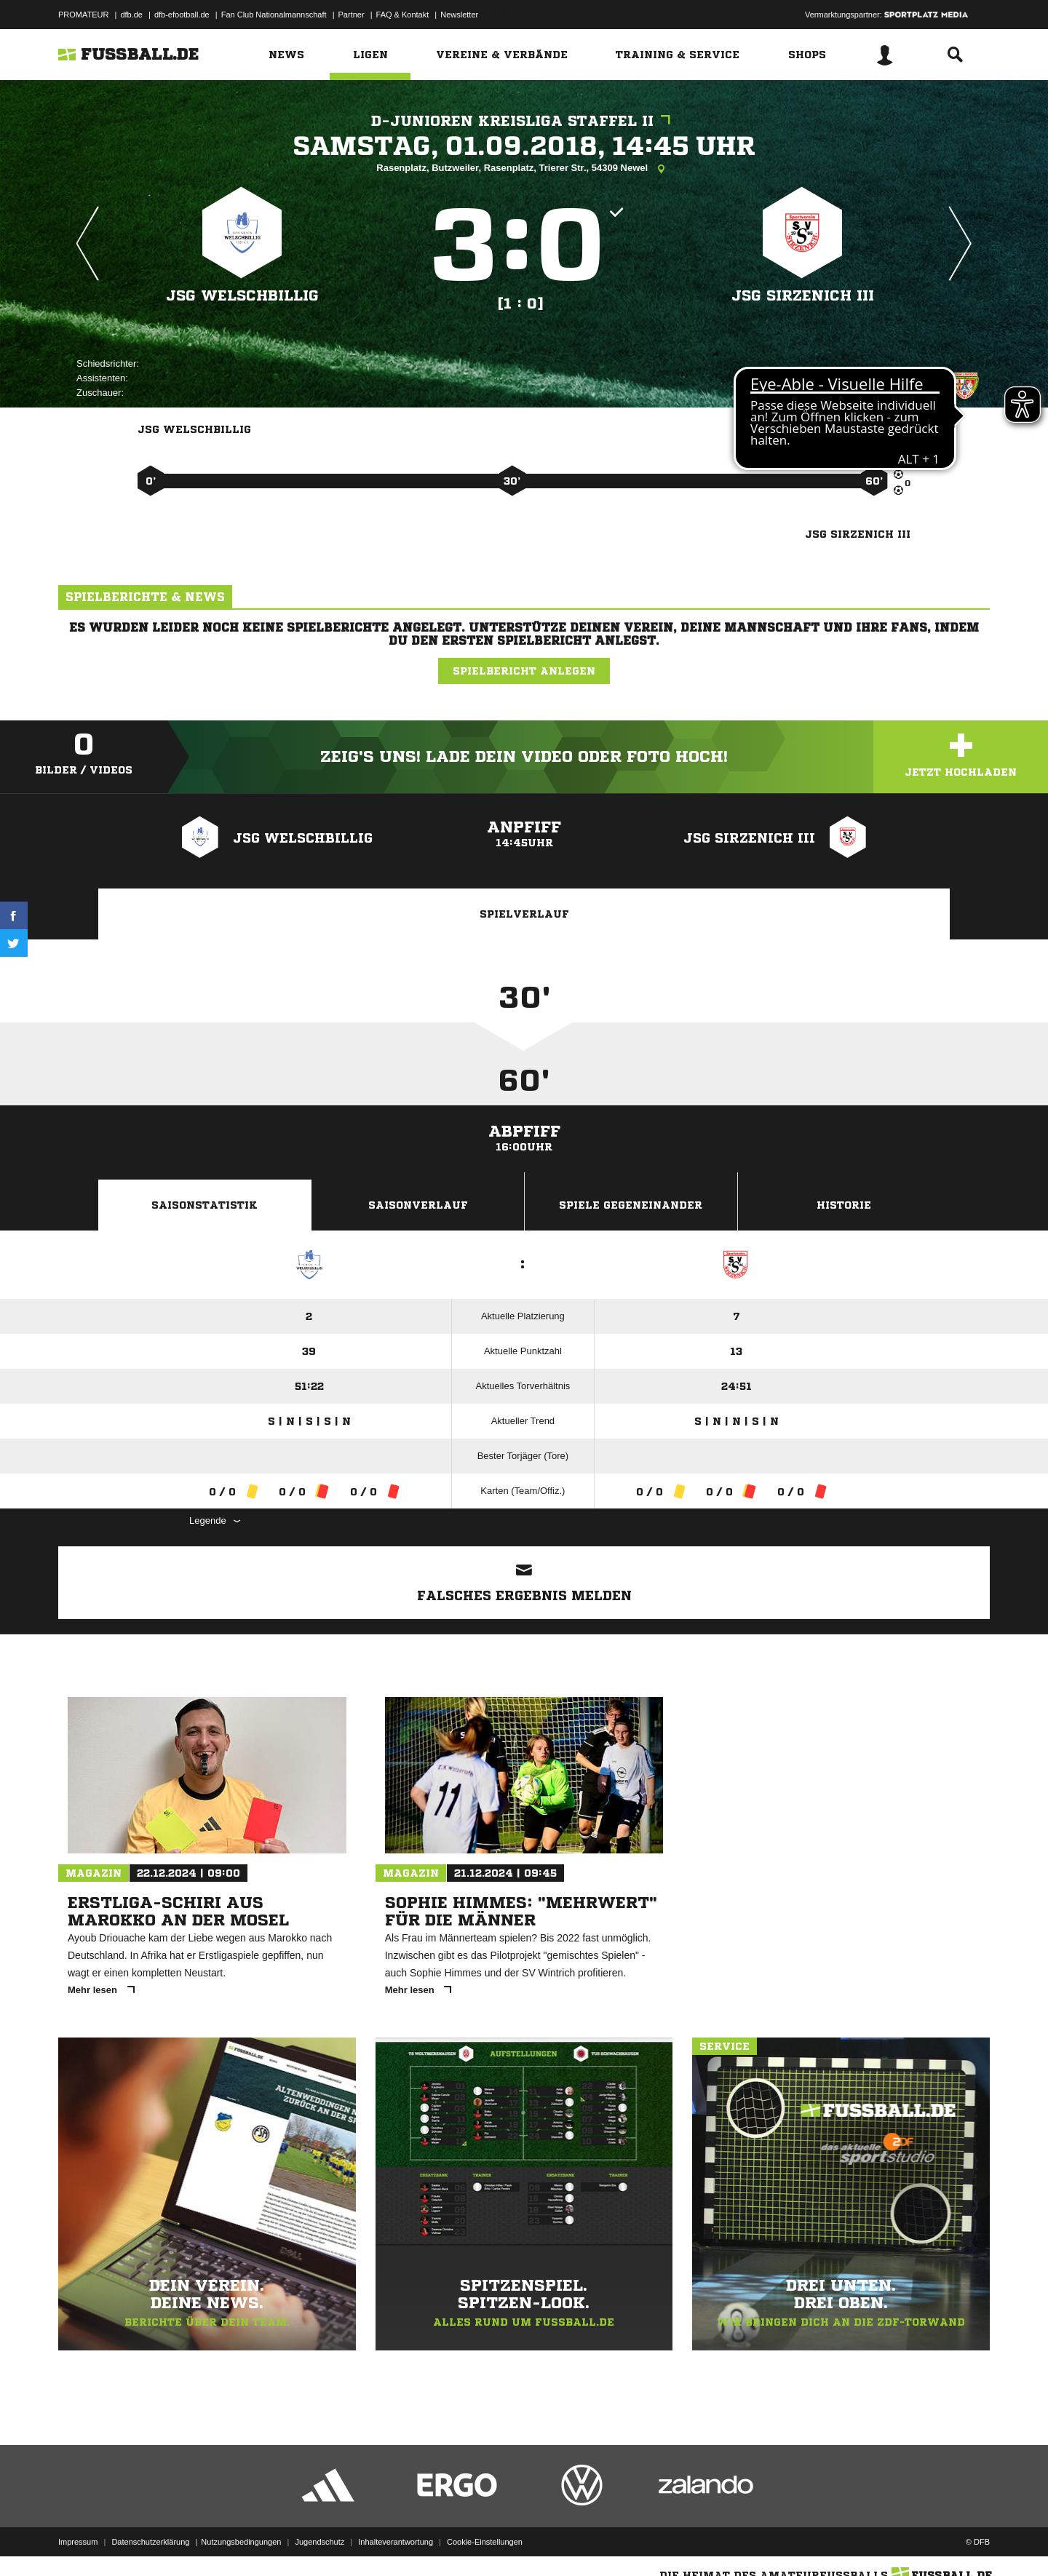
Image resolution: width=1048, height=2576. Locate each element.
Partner (351, 14)
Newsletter (459, 14)
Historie (844, 1205)
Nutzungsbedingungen (241, 2541)
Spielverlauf (524, 914)
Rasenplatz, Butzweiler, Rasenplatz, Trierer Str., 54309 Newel (523, 168)
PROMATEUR (83, 14)
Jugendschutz (319, 2541)
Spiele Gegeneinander (630, 1205)
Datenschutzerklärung (150, 2541)
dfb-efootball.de (182, 14)
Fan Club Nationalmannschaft (274, 14)
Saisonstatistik (204, 1205)
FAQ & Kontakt (402, 14)
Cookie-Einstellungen (485, 2541)
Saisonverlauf (418, 1205)
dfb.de (131, 14)
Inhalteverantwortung (395, 2541)
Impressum (78, 2541)
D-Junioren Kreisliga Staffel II (524, 121)
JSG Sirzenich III (802, 295)
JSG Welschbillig (242, 295)
